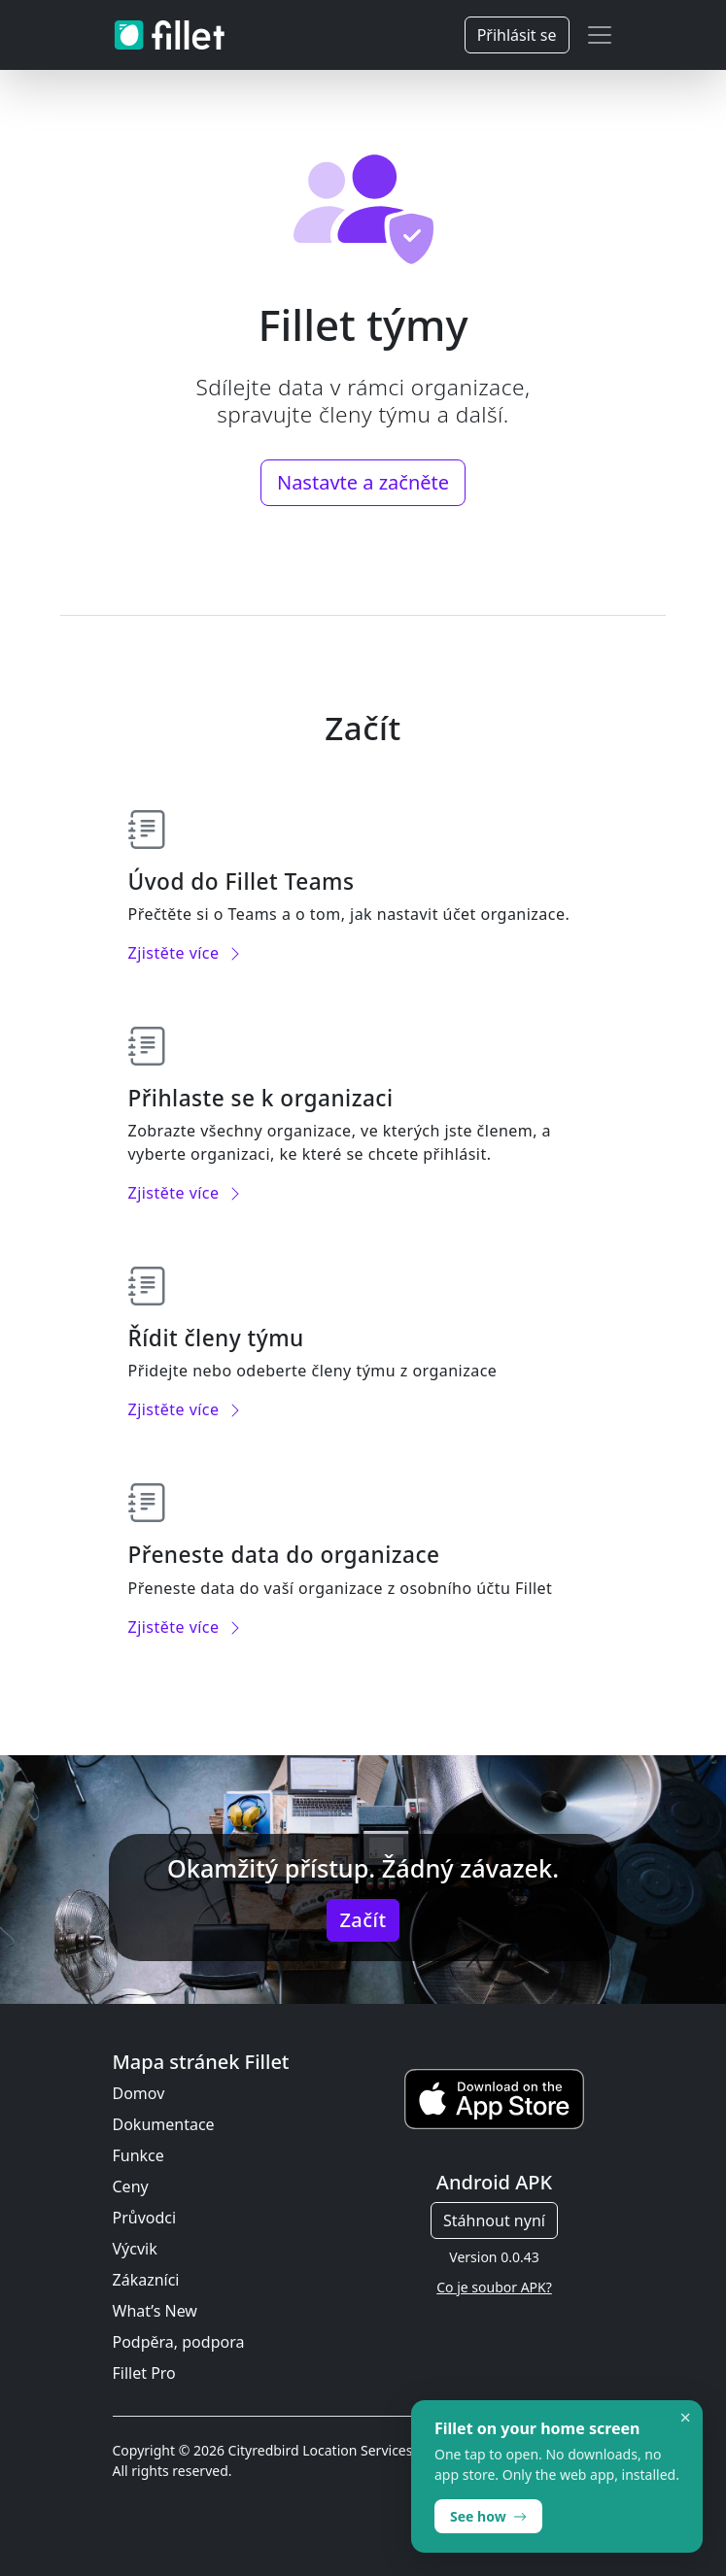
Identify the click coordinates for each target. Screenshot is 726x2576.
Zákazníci (146, 2279)
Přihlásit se (517, 35)
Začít (362, 1920)
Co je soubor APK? (494, 2287)
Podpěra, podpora (179, 2342)
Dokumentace (164, 2124)
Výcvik (135, 2248)
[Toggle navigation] (599, 35)
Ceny (131, 2186)
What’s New (155, 2311)
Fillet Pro (144, 2373)
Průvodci (145, 2217)
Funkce (138, 2155)
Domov (139, 2093)
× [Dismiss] (685, 2417)
